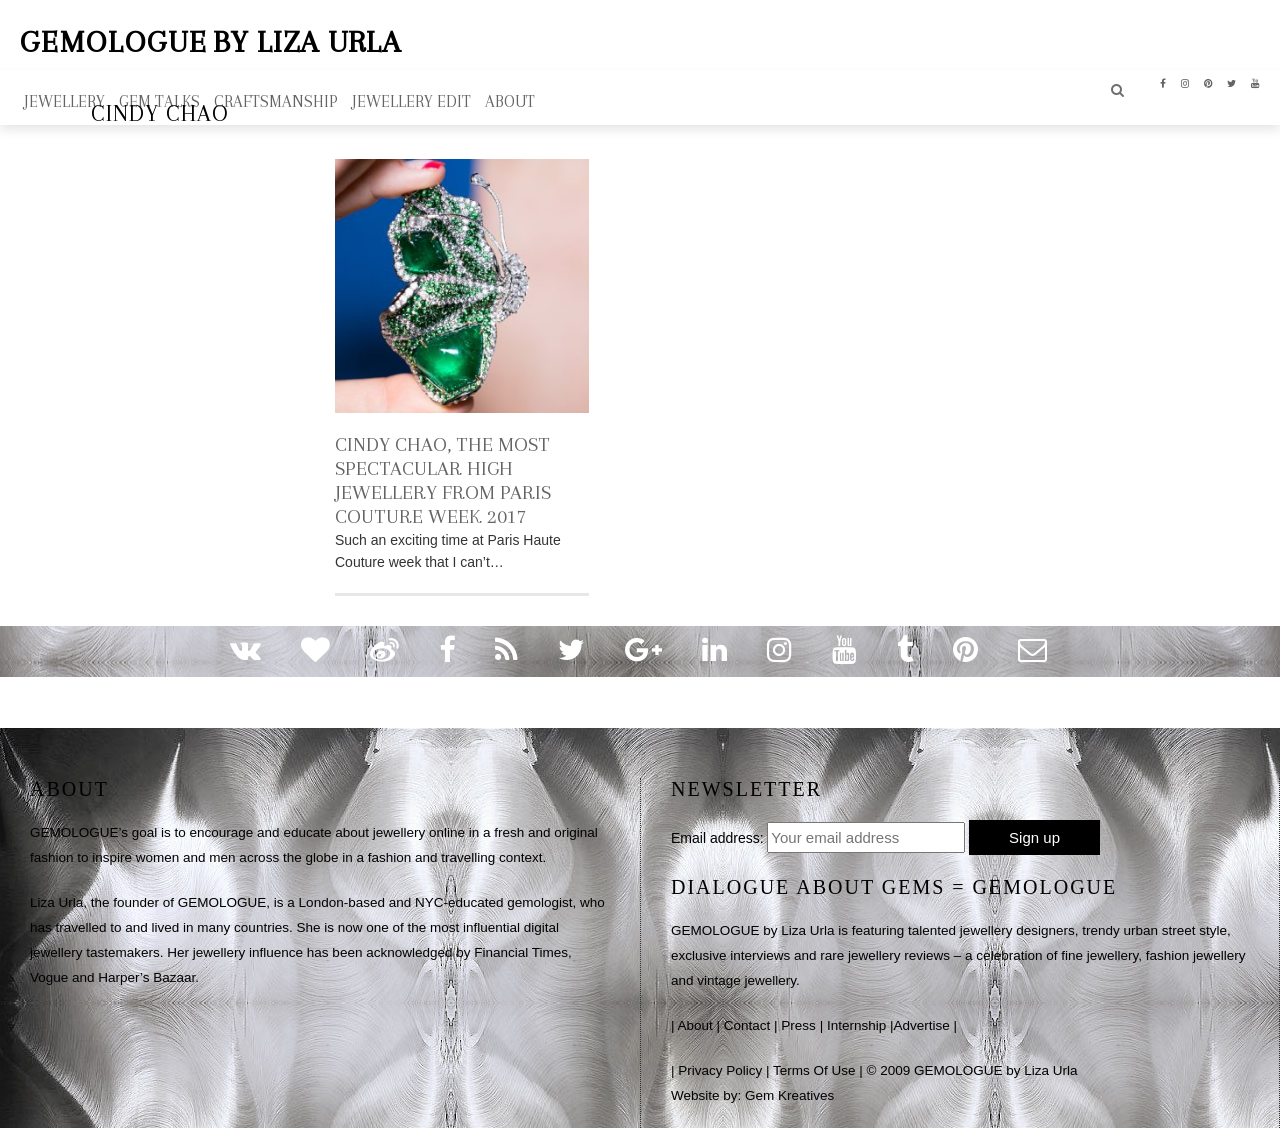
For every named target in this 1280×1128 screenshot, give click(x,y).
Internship (856, 1025)
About (695, 1025)
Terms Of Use (814, 1070)
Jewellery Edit (411, 101)
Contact (747, 1025)
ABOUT (510, 101)
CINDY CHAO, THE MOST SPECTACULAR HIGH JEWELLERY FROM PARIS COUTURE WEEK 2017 (443, 480)
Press (798, 1025)
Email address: (717, 838)
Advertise (921, 1025)
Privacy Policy (720, 1070)
